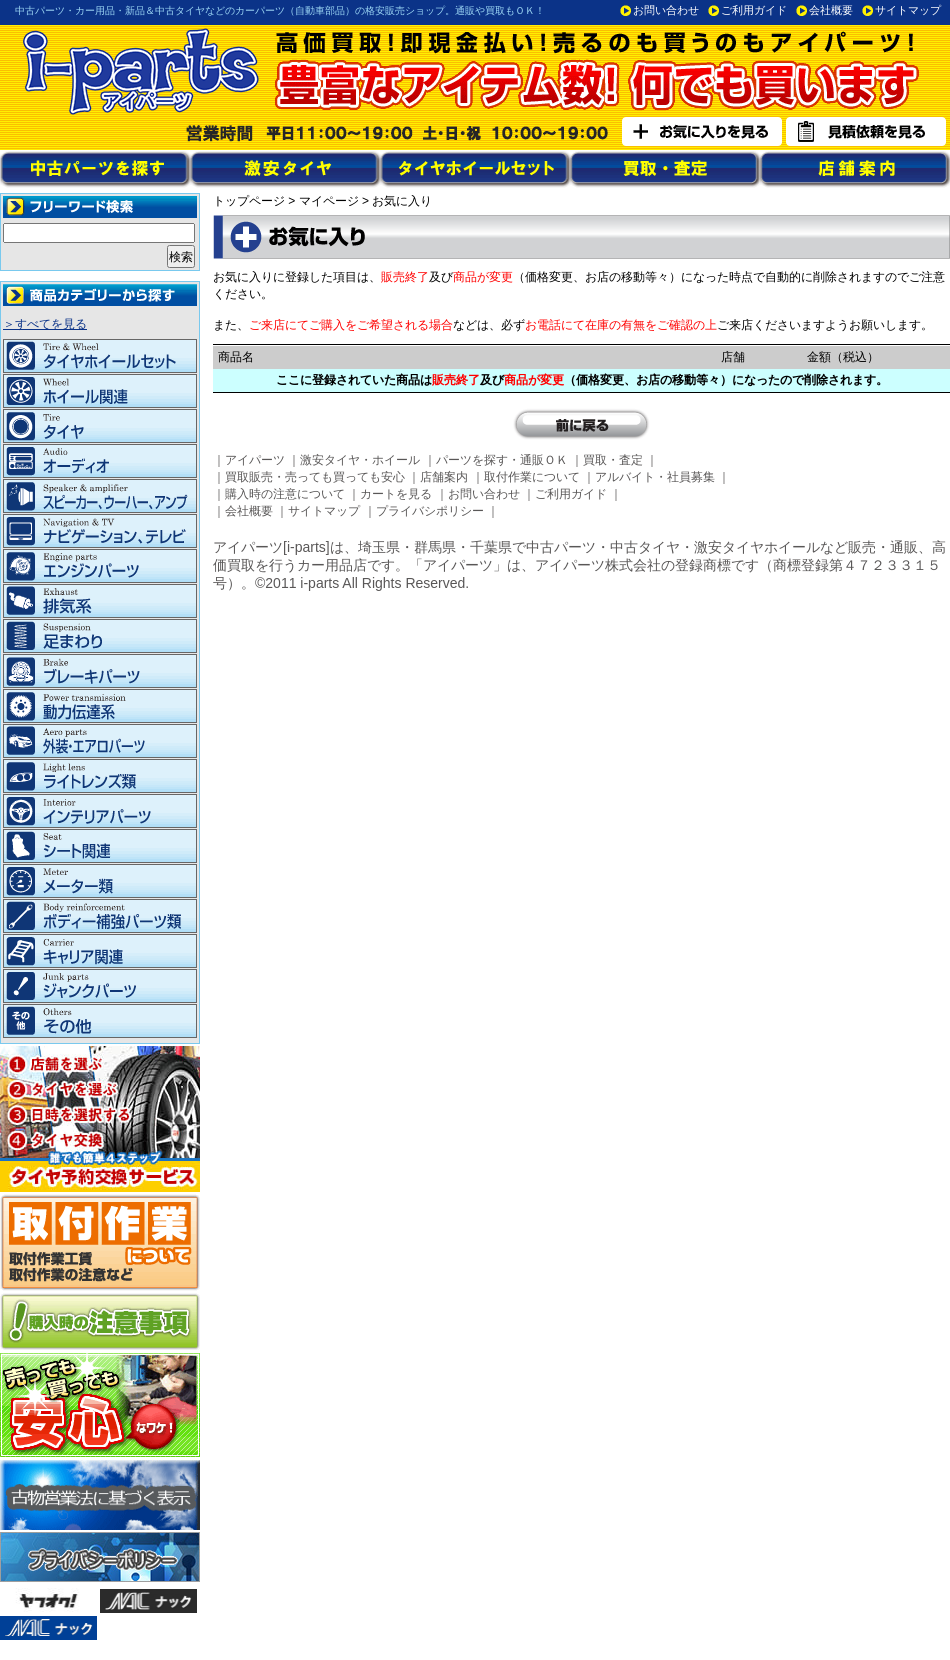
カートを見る (396, 494)
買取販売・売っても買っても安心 (315, 477)
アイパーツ (255, 460)
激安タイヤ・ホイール (360, 460)
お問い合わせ (666, 10)
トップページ (249, 201)
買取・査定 (613, 460)
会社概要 (831, 10)
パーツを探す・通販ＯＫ (502, 460)
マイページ (329, 201)
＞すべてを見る (45, 324)
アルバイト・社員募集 (655, 477)
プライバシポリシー (430, 511)
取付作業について (532, 477)
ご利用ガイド (754, 10)
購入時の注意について (285, 494)
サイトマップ (908, 10)
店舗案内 (444, 477)
